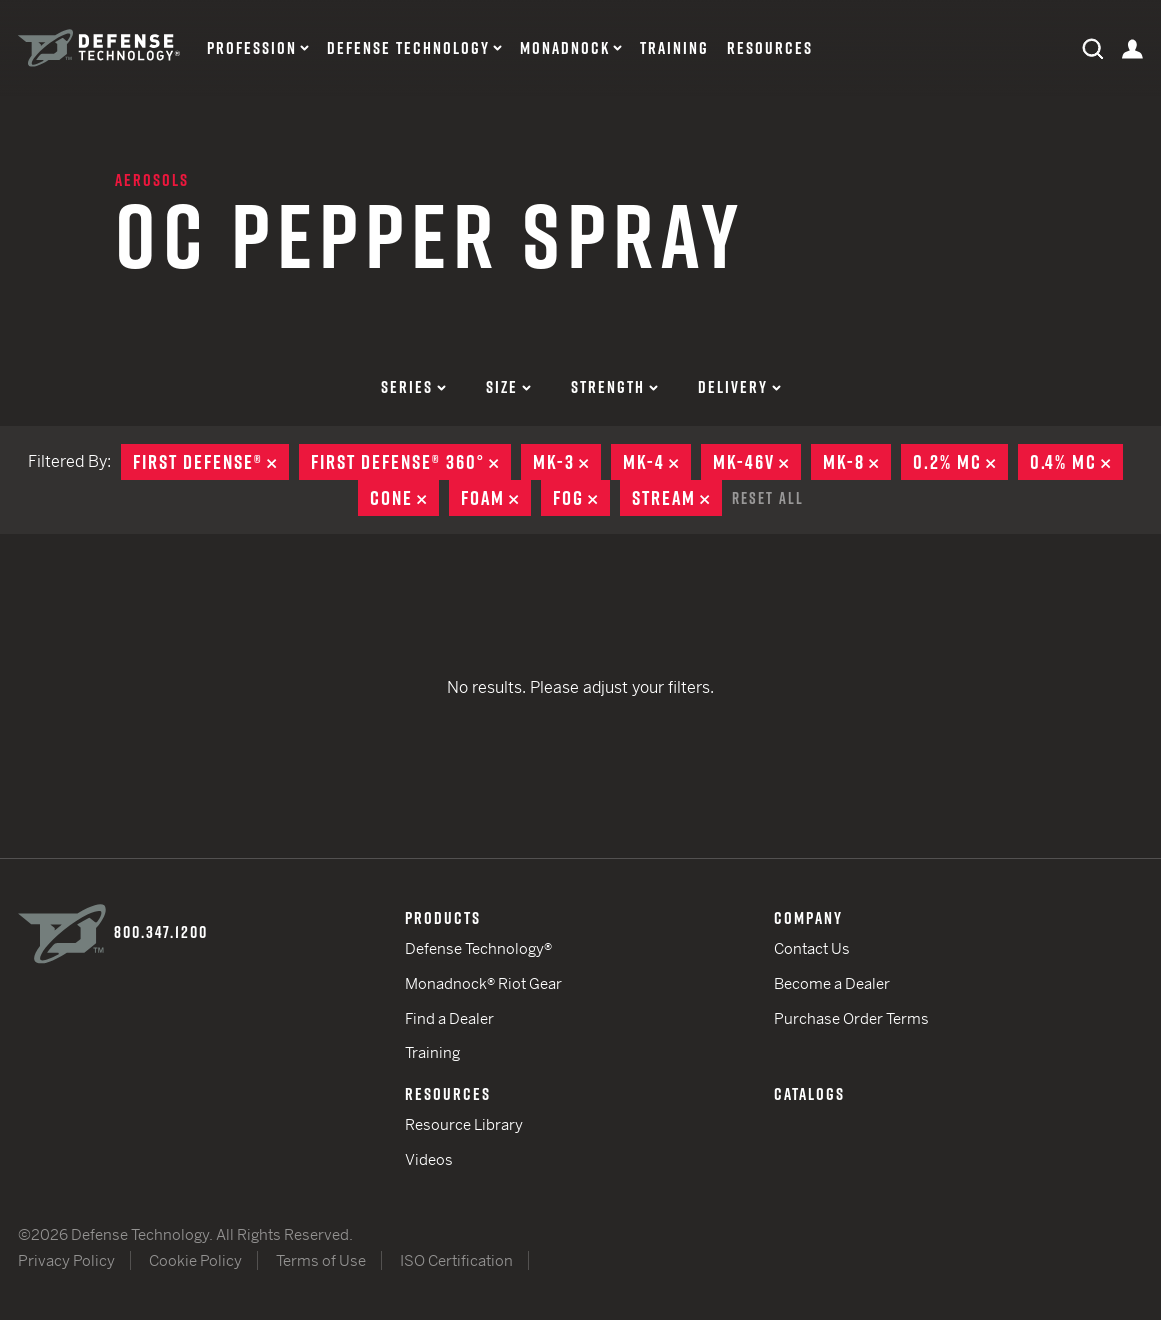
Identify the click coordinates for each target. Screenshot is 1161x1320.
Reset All (768, 498)
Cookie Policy (195, 1260)
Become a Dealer (832, 983)
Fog (581, 498)
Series (413, 387)
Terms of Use (321, 1260)
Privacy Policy (66, 1260)
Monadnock (565, 48)
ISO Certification (456, 1260)
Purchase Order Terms (851, 1018)
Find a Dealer (449, 1018)
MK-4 (657, 462)
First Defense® (211, 462)
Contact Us (812, 948)
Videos (429, 1159)
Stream (677, 498)
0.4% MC (1076, 462)
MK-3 (567, 462)
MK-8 (857, 462)
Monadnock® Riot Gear (483, 983)
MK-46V (757, 462)
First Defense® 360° (411, 462)
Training (674, 48)
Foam (496, 498)
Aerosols (152, 180)
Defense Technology (408, 48)
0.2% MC (960, 462)
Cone (404, 498)
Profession (252, 48)
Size (508, 387)
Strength (614, 387)
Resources (770, 48)
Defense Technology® (478, 948)
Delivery (739, 387)
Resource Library (464, 1124)
